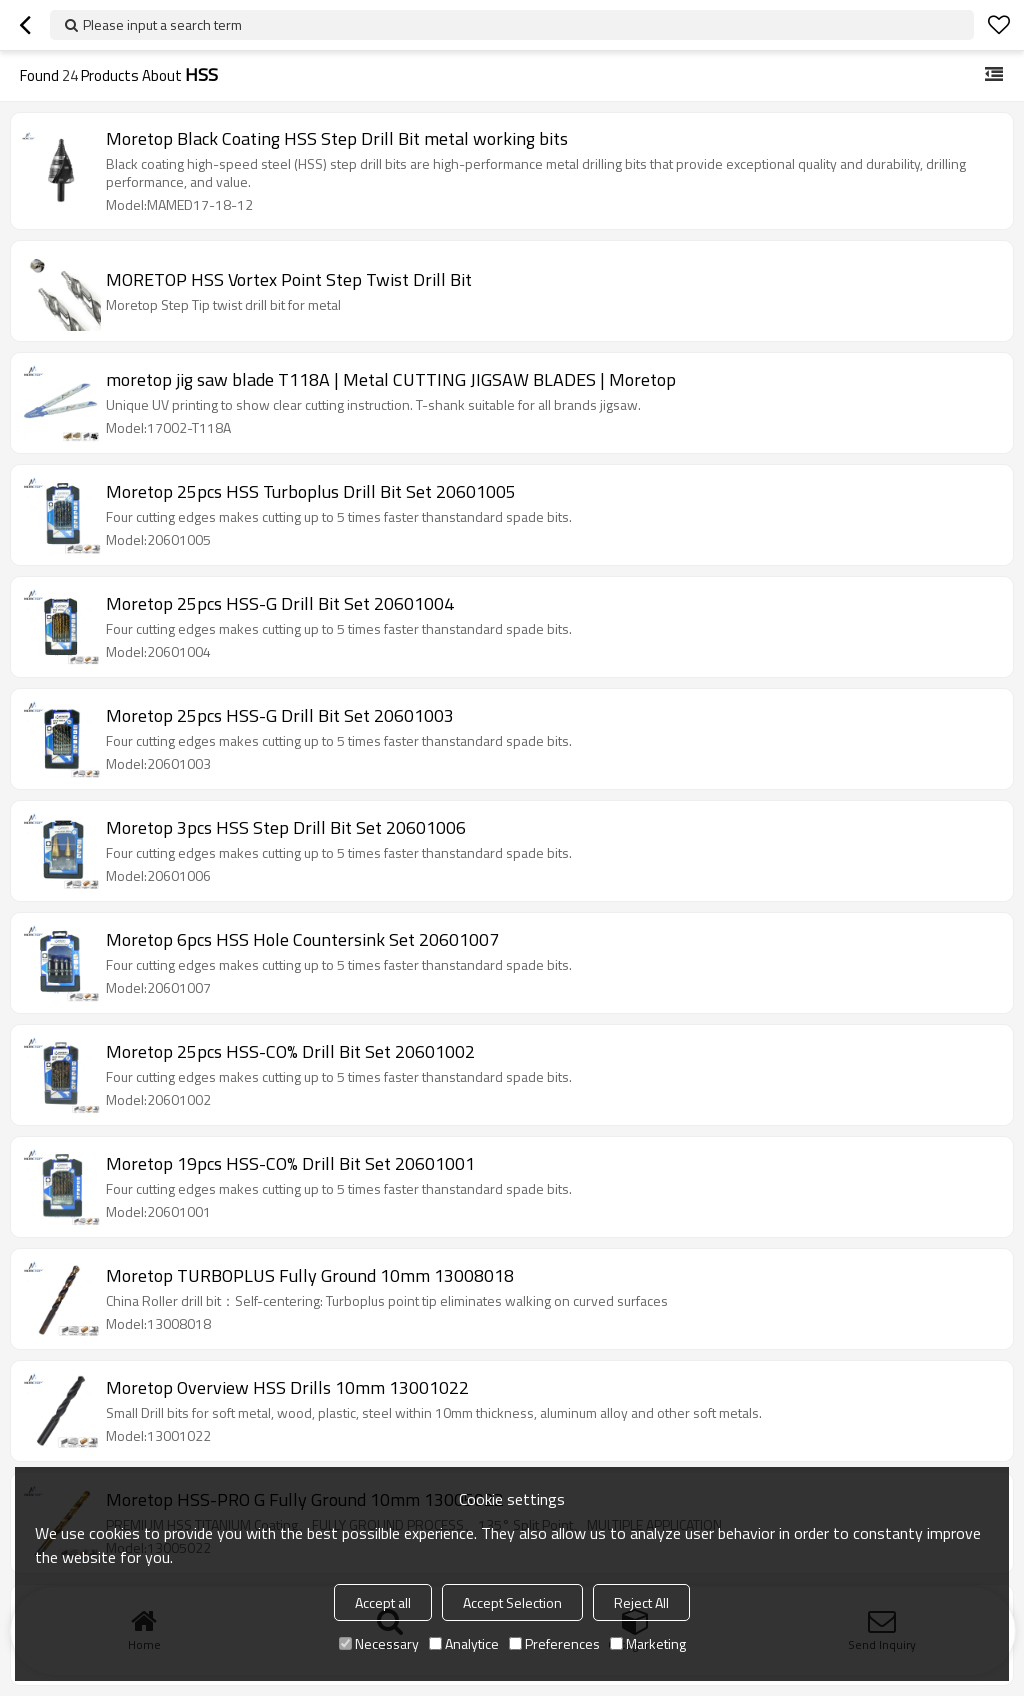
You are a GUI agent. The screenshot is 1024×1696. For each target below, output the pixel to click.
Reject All (641, 1602)
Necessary (379, 1643)
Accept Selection (512, 1602)
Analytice (464, 1643)
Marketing (648, 1643)
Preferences (554, 1643)
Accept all (383, 1602)
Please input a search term (162, 24)
